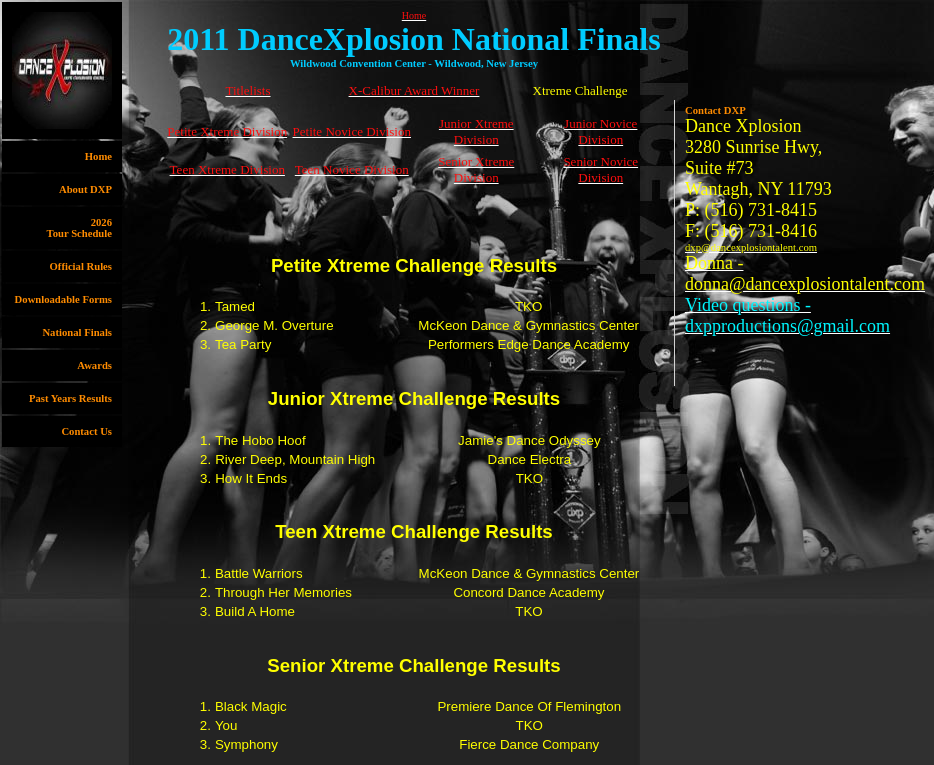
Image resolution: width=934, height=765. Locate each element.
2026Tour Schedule (79, 228)
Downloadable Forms (63, 299)
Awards (94, 365)
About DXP (85, 189)
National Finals (77, 332)
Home (98, 156)
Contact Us (86, 431)
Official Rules (81, 266)
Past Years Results (70, 398)
